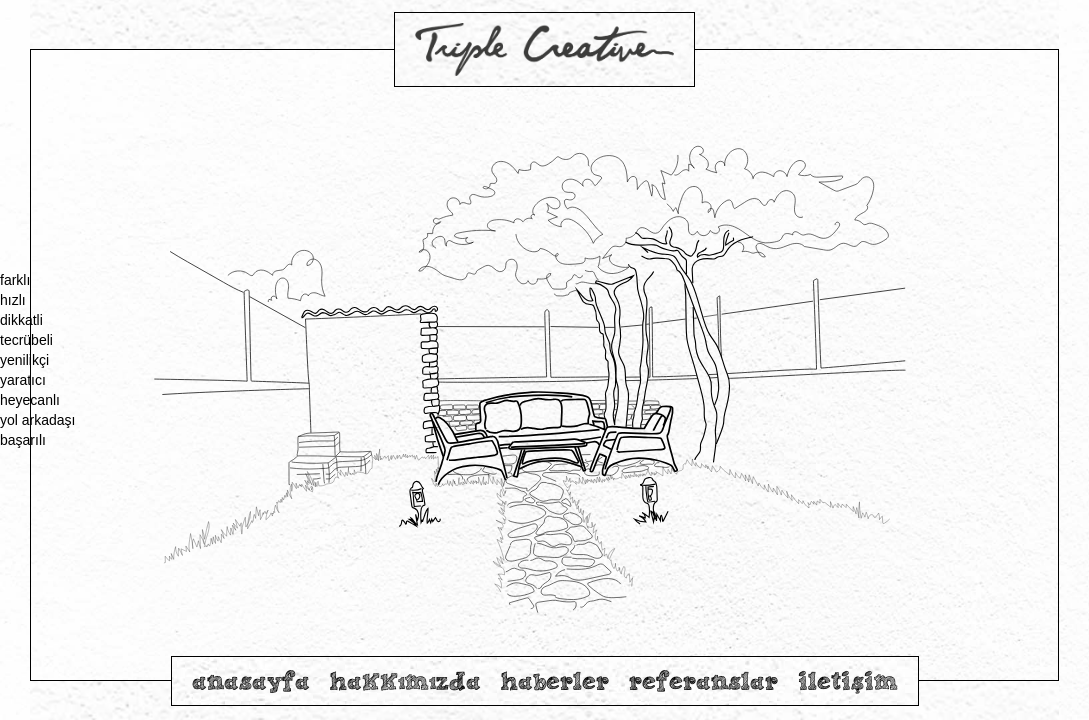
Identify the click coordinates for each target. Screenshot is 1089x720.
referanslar (703, 681)
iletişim (848, 681)
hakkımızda (405, 681)
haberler (555, 681)
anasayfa (251, 681)
